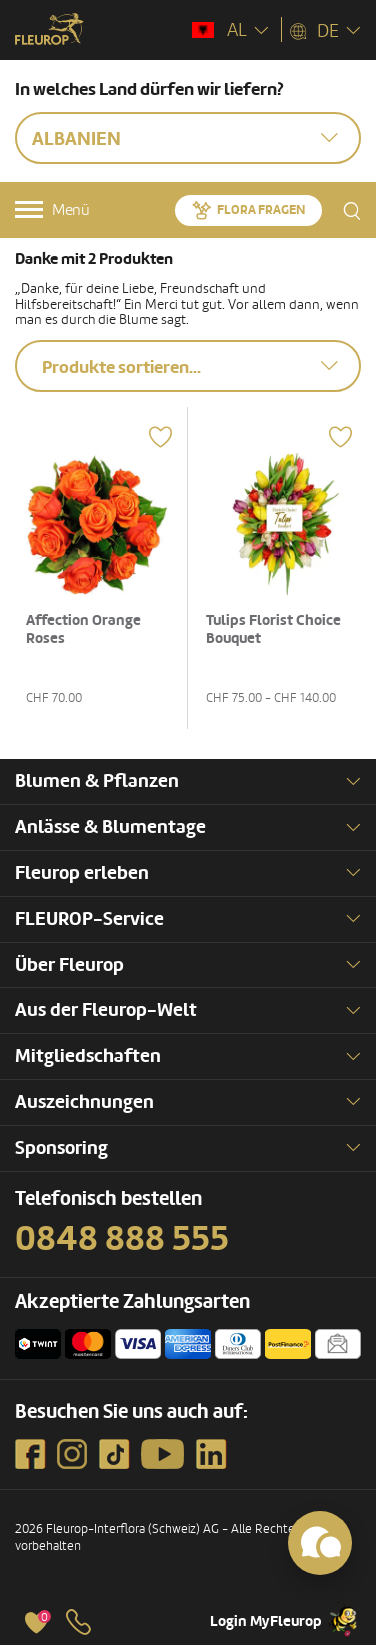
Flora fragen (261, 210)
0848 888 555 (122, 1239)
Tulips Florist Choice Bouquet (273, 629)
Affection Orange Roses (83, 629)
